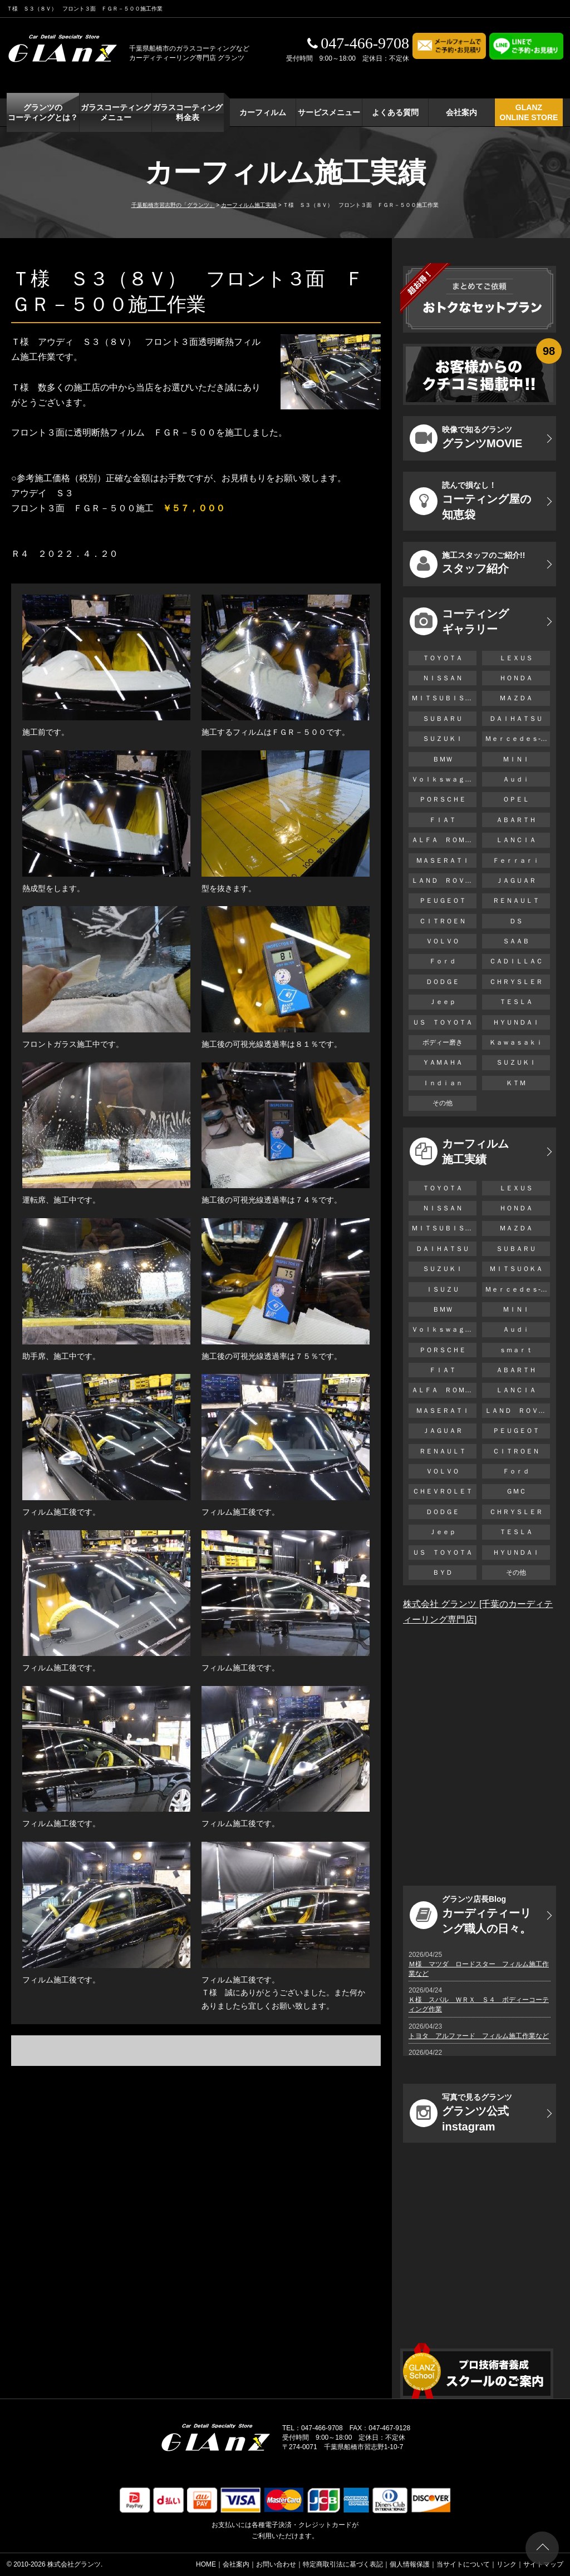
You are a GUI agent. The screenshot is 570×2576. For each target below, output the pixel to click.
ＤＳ (516, 921)
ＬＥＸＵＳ (516, 658)
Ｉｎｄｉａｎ (442, 1083)
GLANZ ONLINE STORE (529, 112)
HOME (206, 2564)
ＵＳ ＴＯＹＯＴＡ (442, 1022)
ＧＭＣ (516, 1491)
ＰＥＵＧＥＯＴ (442, 900)
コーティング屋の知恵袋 (470, 501)
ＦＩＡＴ (442, 820)
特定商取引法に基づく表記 (343, 2564)
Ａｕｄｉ (516, 779)
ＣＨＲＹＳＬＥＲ (516, 982)
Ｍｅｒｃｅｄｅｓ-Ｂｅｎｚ (517, 739)
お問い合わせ (276, 2564)
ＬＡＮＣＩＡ (516, 840)
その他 (443, 1103)
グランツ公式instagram (461, 2113)
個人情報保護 (410, 2564)
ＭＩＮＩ (516, 759)
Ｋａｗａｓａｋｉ (516, 1042)
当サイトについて (463, 2564)
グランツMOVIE (466, 438)
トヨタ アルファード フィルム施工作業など (479, 2036)
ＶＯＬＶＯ (442, 941)
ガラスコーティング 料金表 (188, 112)
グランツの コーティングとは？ (43, 112)
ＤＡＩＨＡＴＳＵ (516, 719)
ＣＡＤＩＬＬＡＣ (516, 961)
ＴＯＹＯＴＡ (442, 658)
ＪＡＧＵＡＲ (516, 880)
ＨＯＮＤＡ (516, 678)
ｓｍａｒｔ (516, 1350)
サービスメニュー (329, 112)
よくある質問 (395, 112)
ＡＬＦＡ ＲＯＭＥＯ (443, 840)
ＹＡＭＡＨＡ (442, 1062)
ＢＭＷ (443, 759)
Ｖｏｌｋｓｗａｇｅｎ (443, 779)
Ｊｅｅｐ (442, 1002)
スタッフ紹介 (467, 564)
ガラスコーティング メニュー (116, 112)
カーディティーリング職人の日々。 (470, 1915)
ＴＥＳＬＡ (516, 1002)
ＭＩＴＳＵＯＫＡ (516, 1269)
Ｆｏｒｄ (442, 961)
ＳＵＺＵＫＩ (442, 739)
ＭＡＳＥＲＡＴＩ (442, 860)
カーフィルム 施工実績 (459, 1151)
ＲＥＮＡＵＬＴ (516, 900)
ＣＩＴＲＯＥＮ (446, 921)
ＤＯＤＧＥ (442, 982)
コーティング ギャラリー (459, 621)
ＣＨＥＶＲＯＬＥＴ (442, 1491)
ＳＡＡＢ (516, 941)
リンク (507, 2564)
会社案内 (461, 112)
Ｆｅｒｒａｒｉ (516, 860)
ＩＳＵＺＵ (442, 1289)
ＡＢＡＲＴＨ (516, 820)
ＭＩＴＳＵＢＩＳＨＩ (443, 698)
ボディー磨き (442, 1042)
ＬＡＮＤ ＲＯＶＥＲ (443, 880)
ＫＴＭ (516, 1083)
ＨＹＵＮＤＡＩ (516, 1022)
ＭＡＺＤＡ (516, 698)
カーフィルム (262, 112)
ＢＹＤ (443, 1572)
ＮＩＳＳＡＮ (442, 678)
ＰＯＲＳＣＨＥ (442, 799)
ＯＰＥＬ (516, 799)
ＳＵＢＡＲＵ (442, 719)
